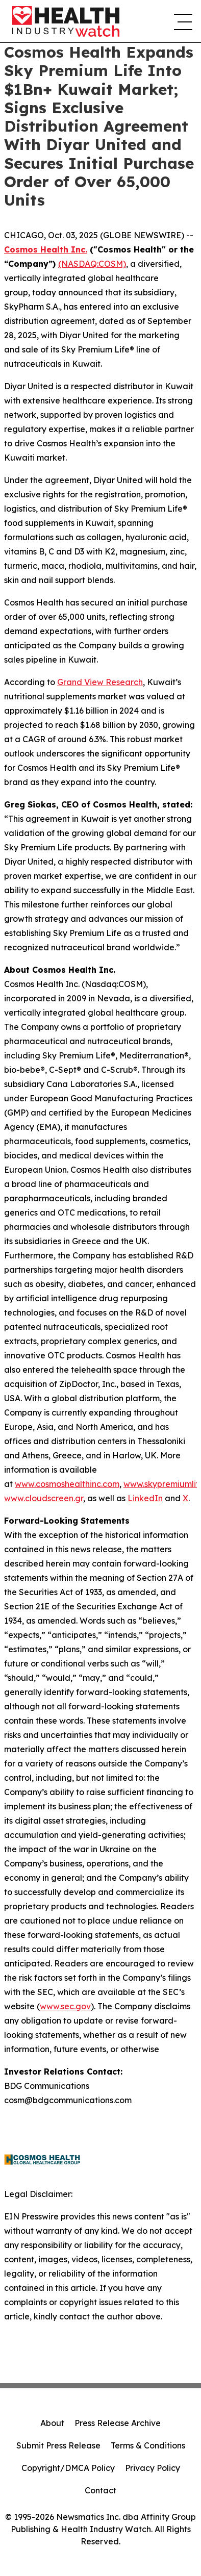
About (52, 2423)
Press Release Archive (117, 2423)
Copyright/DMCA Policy (68, 2468)
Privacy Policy (152, 2468)
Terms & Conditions (148, 2445)
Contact (100, 2490)
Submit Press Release (58, 2445)
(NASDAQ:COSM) (92, 264)
